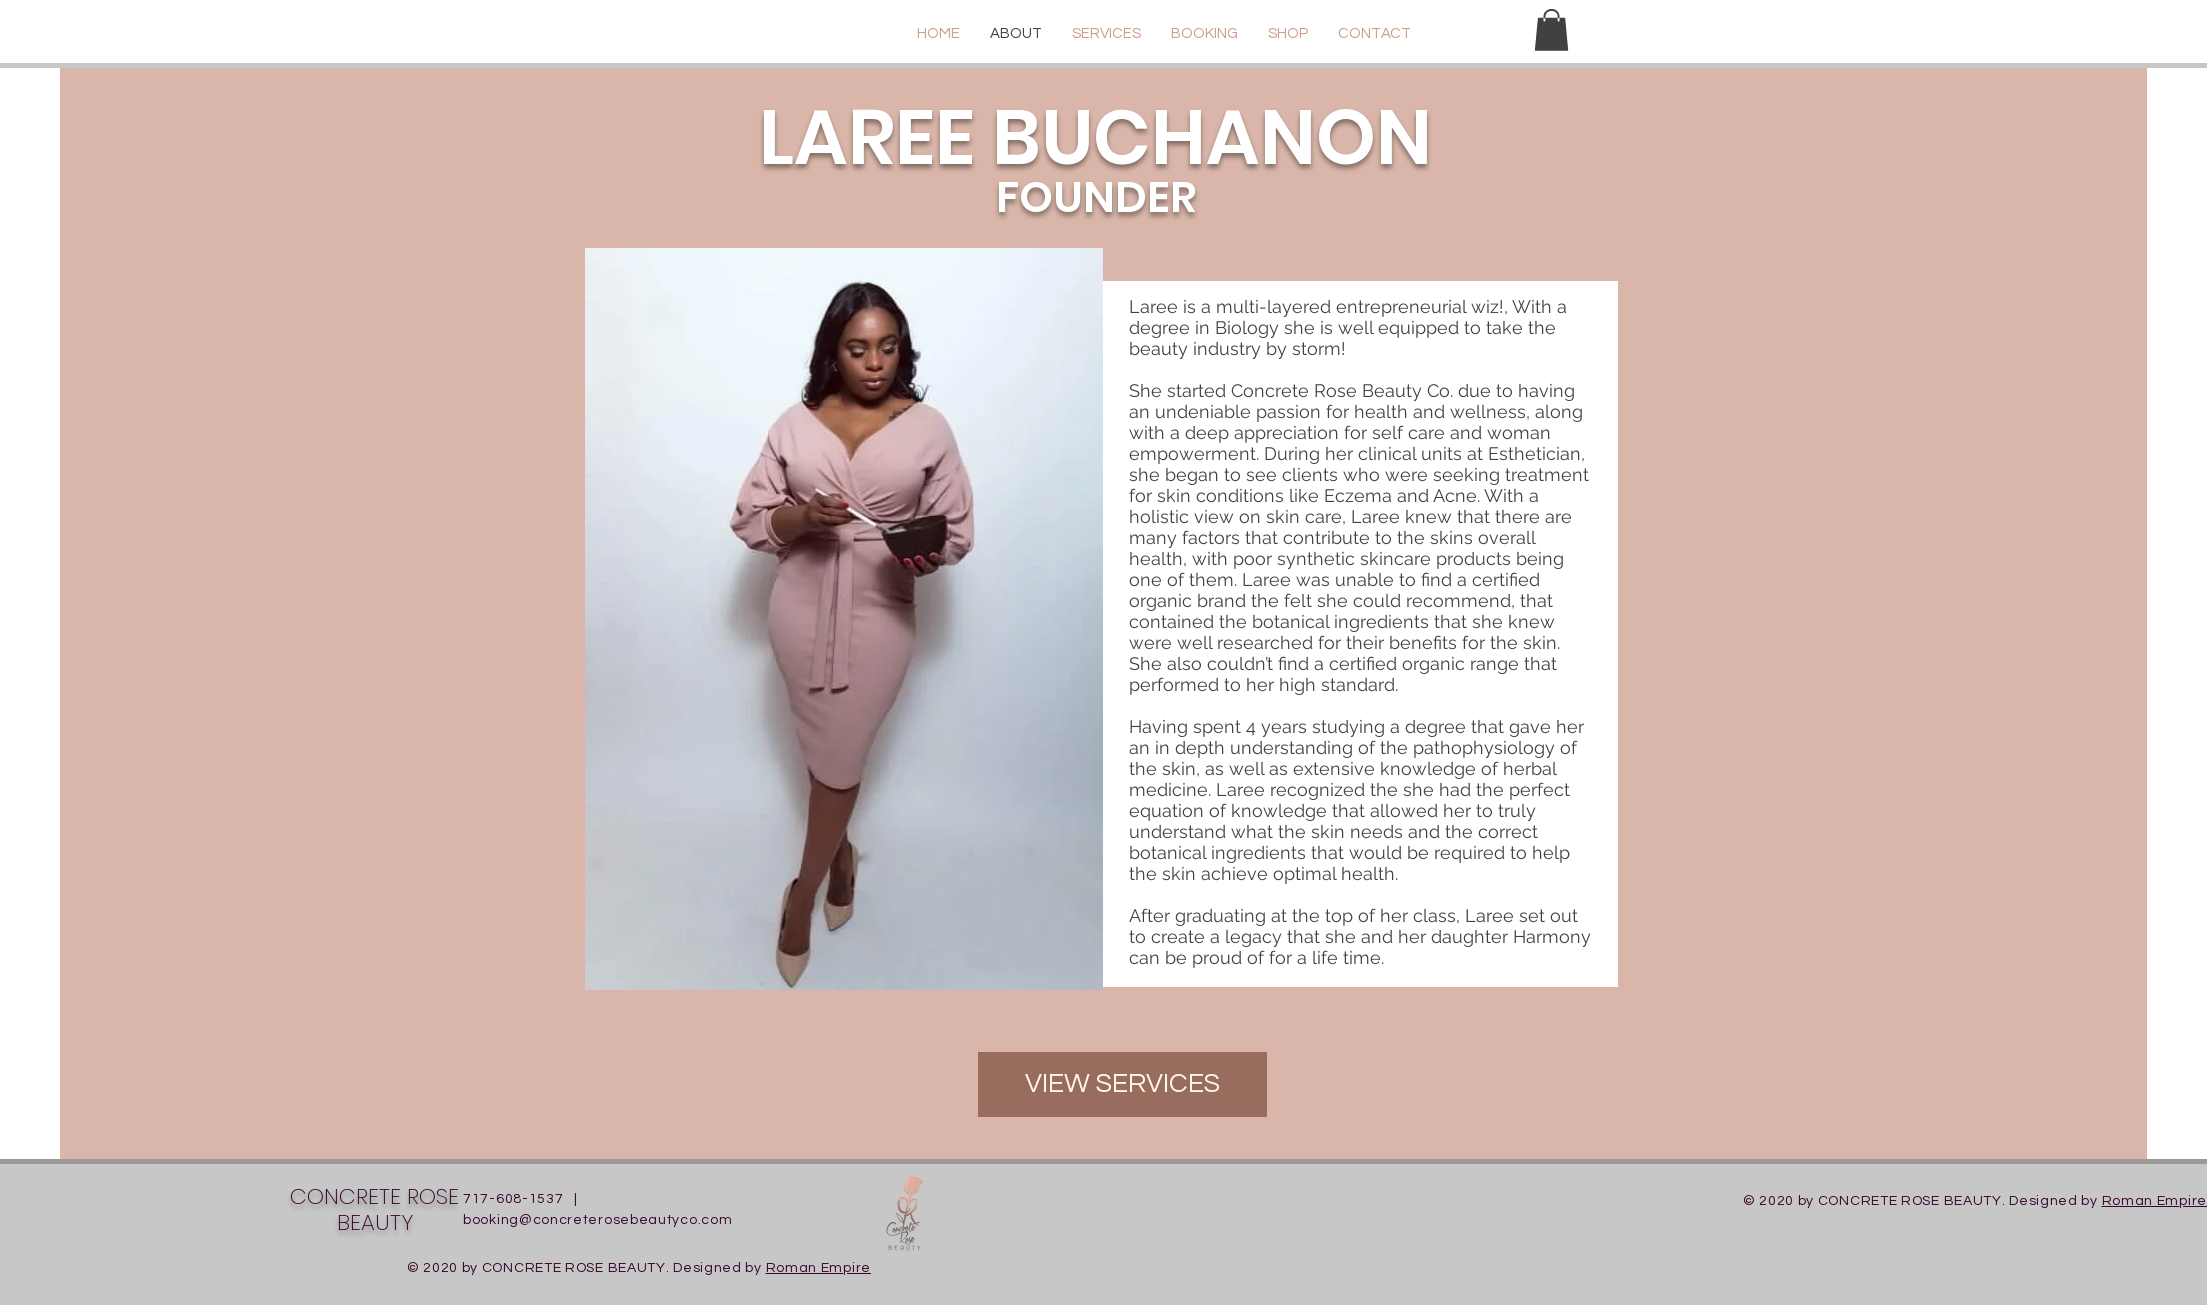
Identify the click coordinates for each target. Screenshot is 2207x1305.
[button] (1551, 30)
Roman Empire (2154, 1201)
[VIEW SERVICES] (1122, 1084)
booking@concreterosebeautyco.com (597, 1220)
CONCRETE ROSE (374, 1196)
